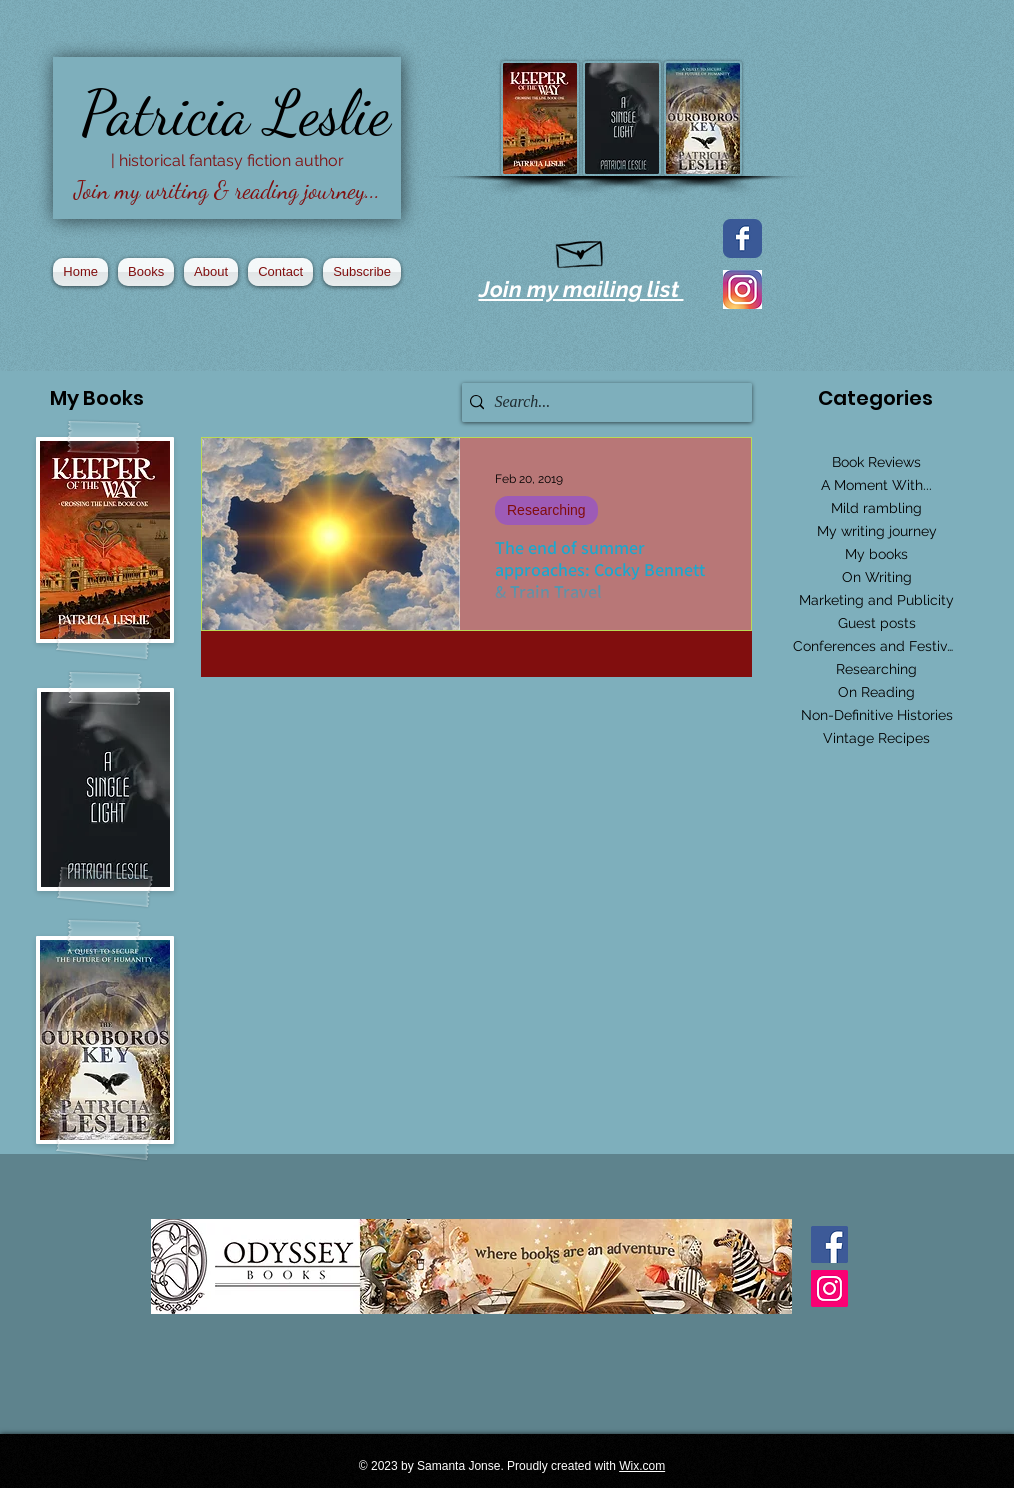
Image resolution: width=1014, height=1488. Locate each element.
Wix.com (642, 1466)
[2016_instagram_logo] (742, 289)
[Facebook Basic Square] (829, 1244)
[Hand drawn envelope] (580, 250)
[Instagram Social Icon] (829, 1288)
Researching (546, 510)
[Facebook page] (742, 238)
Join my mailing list (581, 289)
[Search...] (602, 402)
